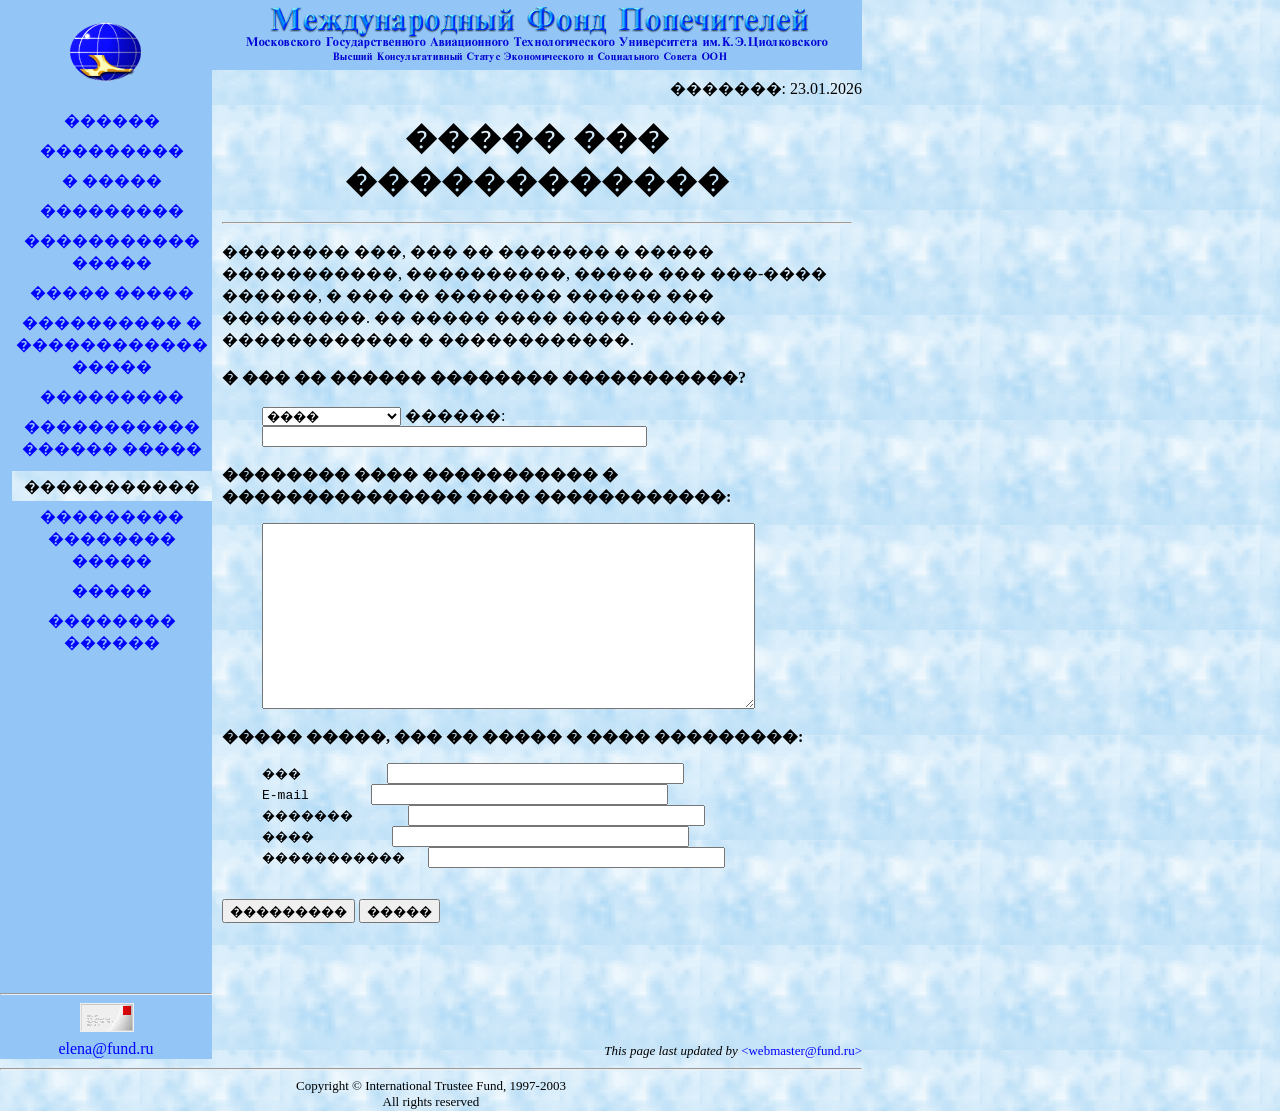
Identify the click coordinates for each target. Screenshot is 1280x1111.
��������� (112, 150)
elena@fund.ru (105, 1042)
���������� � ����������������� (112, 344)
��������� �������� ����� (112, 538)
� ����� (112, 180)
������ (112, 120)
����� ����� (112, 292)
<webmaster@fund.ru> (801, 1052)
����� (112, 590)
